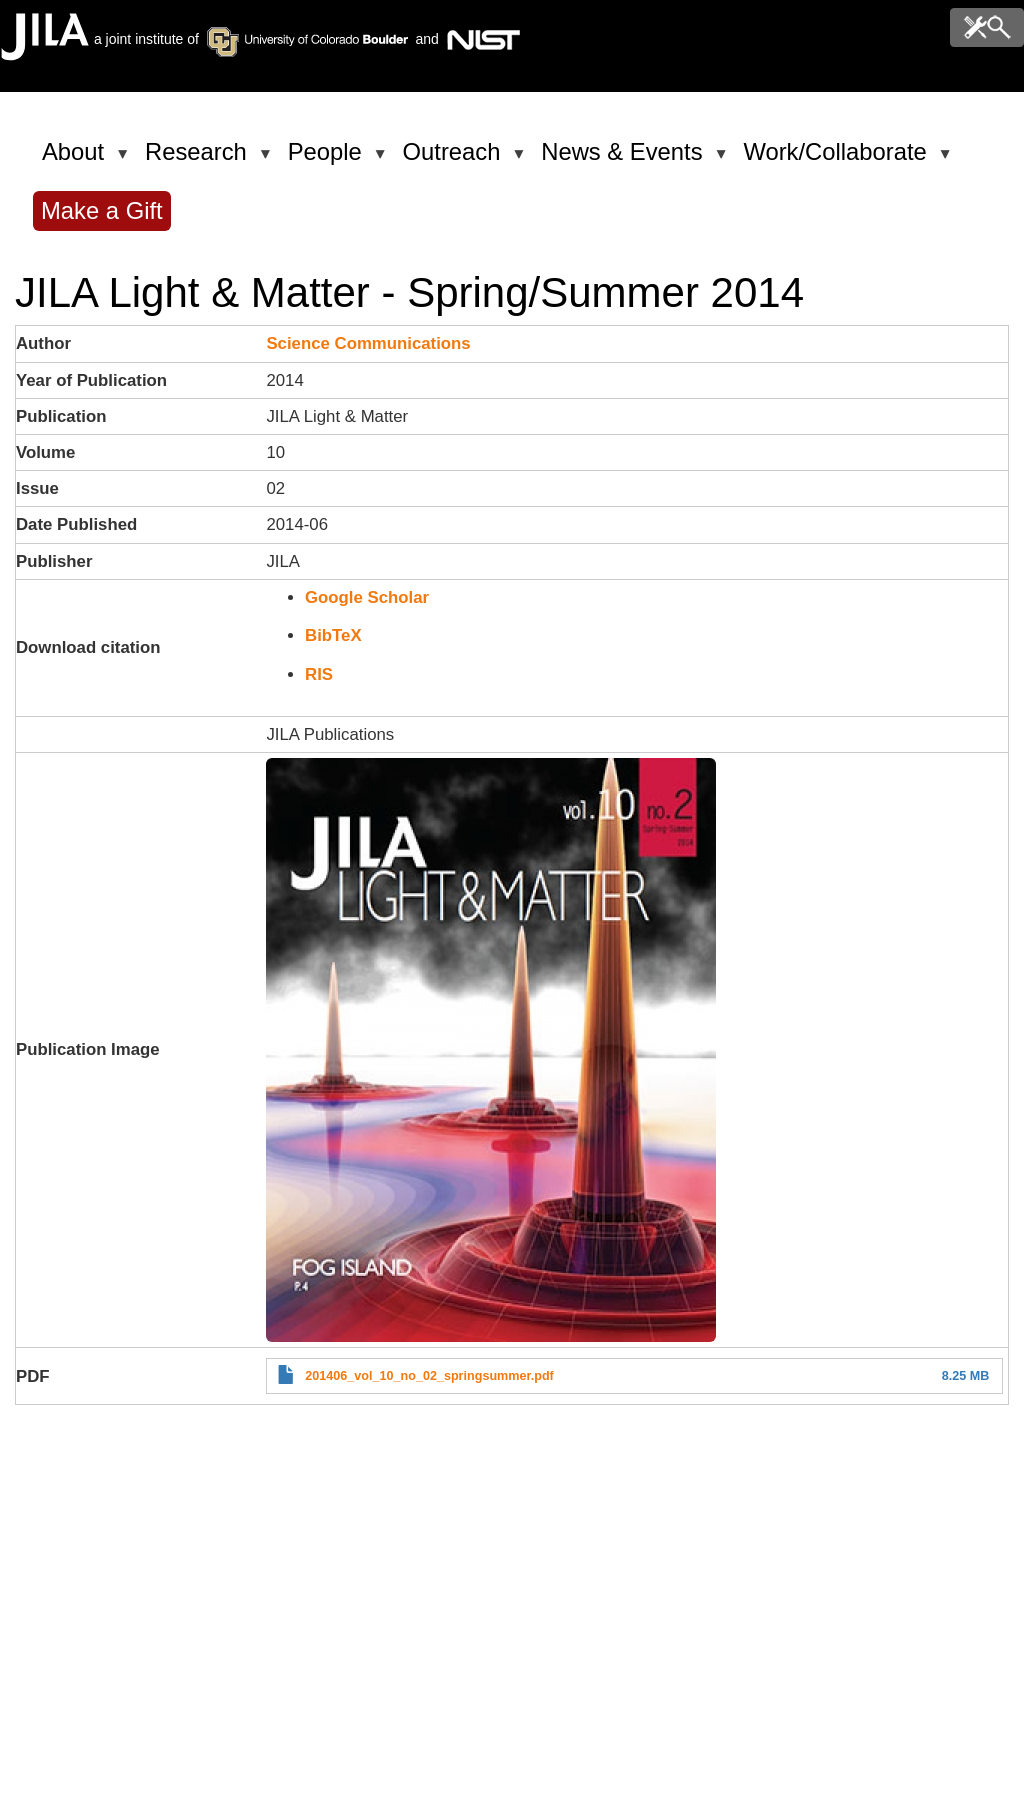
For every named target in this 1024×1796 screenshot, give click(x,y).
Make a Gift (102, 210)
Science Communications (368, 343)
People (328, 160)
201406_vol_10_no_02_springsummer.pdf (429, 1376)
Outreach (455, 160)
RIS (319, 674)
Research (199, 160)
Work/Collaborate (838, 160)
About (76, 160)
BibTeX (333, 635)
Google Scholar (367, 597)
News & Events (625, 160)
